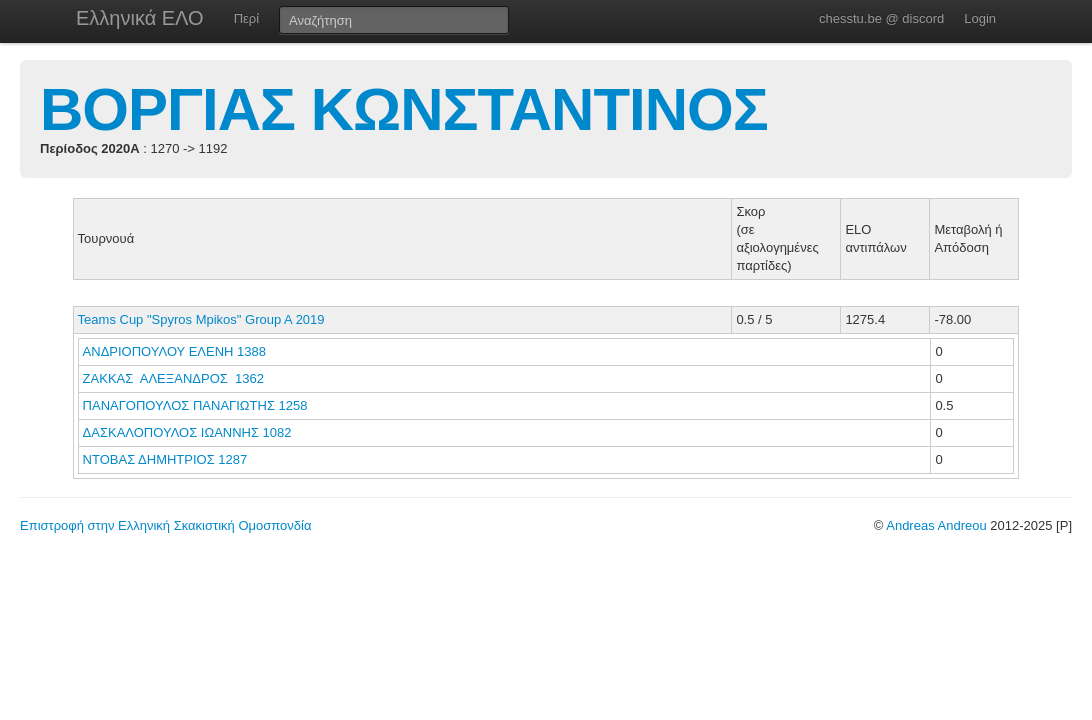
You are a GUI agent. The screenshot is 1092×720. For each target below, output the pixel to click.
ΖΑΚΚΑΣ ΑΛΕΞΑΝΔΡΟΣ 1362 (173, 378)
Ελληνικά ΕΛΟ (140, 18)
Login (980, 18)
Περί (246, 18)
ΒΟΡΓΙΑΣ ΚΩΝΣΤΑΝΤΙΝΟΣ (404, 109)
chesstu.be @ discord (881, 18)
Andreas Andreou (936, 525)
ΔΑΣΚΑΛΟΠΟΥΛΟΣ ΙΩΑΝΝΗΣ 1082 (187, 432)
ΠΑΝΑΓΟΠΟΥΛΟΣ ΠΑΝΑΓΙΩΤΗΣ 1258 (195, 405)
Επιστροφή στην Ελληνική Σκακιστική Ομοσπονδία (165, 525)
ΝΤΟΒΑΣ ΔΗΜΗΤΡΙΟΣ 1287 (165, 459)
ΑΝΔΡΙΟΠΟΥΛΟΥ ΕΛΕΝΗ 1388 (174, 351)
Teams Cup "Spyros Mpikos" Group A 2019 (201, 319)
